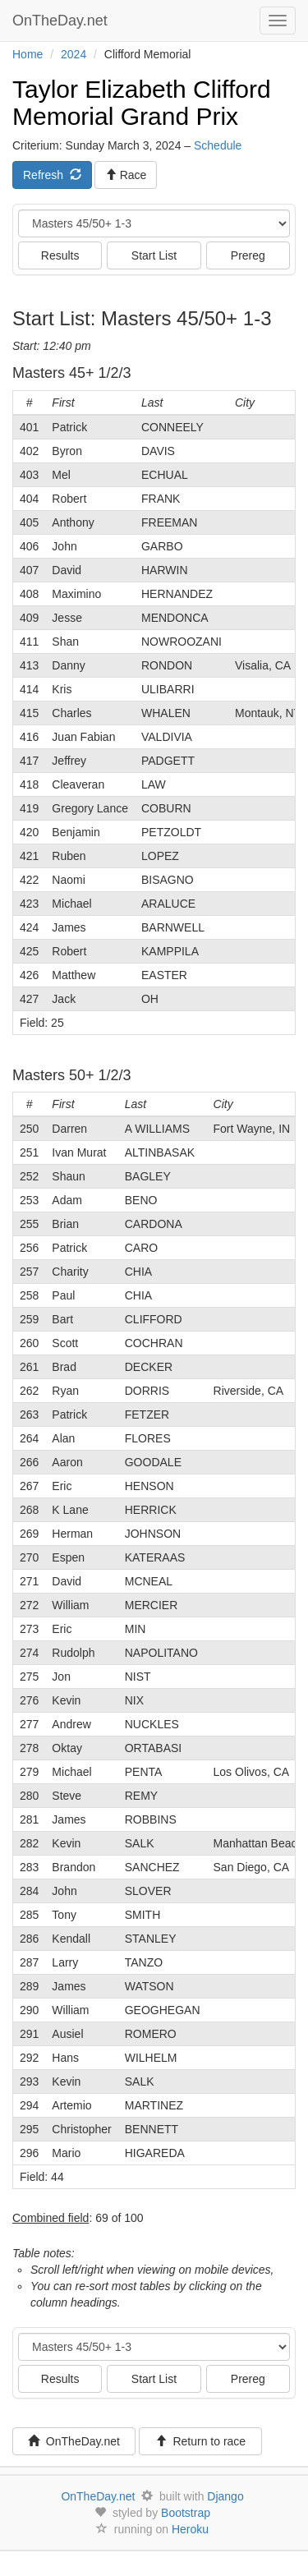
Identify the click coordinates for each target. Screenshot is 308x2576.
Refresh (52, 175)
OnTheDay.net (62, 20)
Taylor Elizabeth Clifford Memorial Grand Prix (141, 103)
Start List (154, 255)
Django (225, 2496)
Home (27, 54)
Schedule (217, 145)
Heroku (190, 2529)
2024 (73, 54)
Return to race (200, 2441)
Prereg (248, 255)
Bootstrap (185, 2512)
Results (60, 255)
